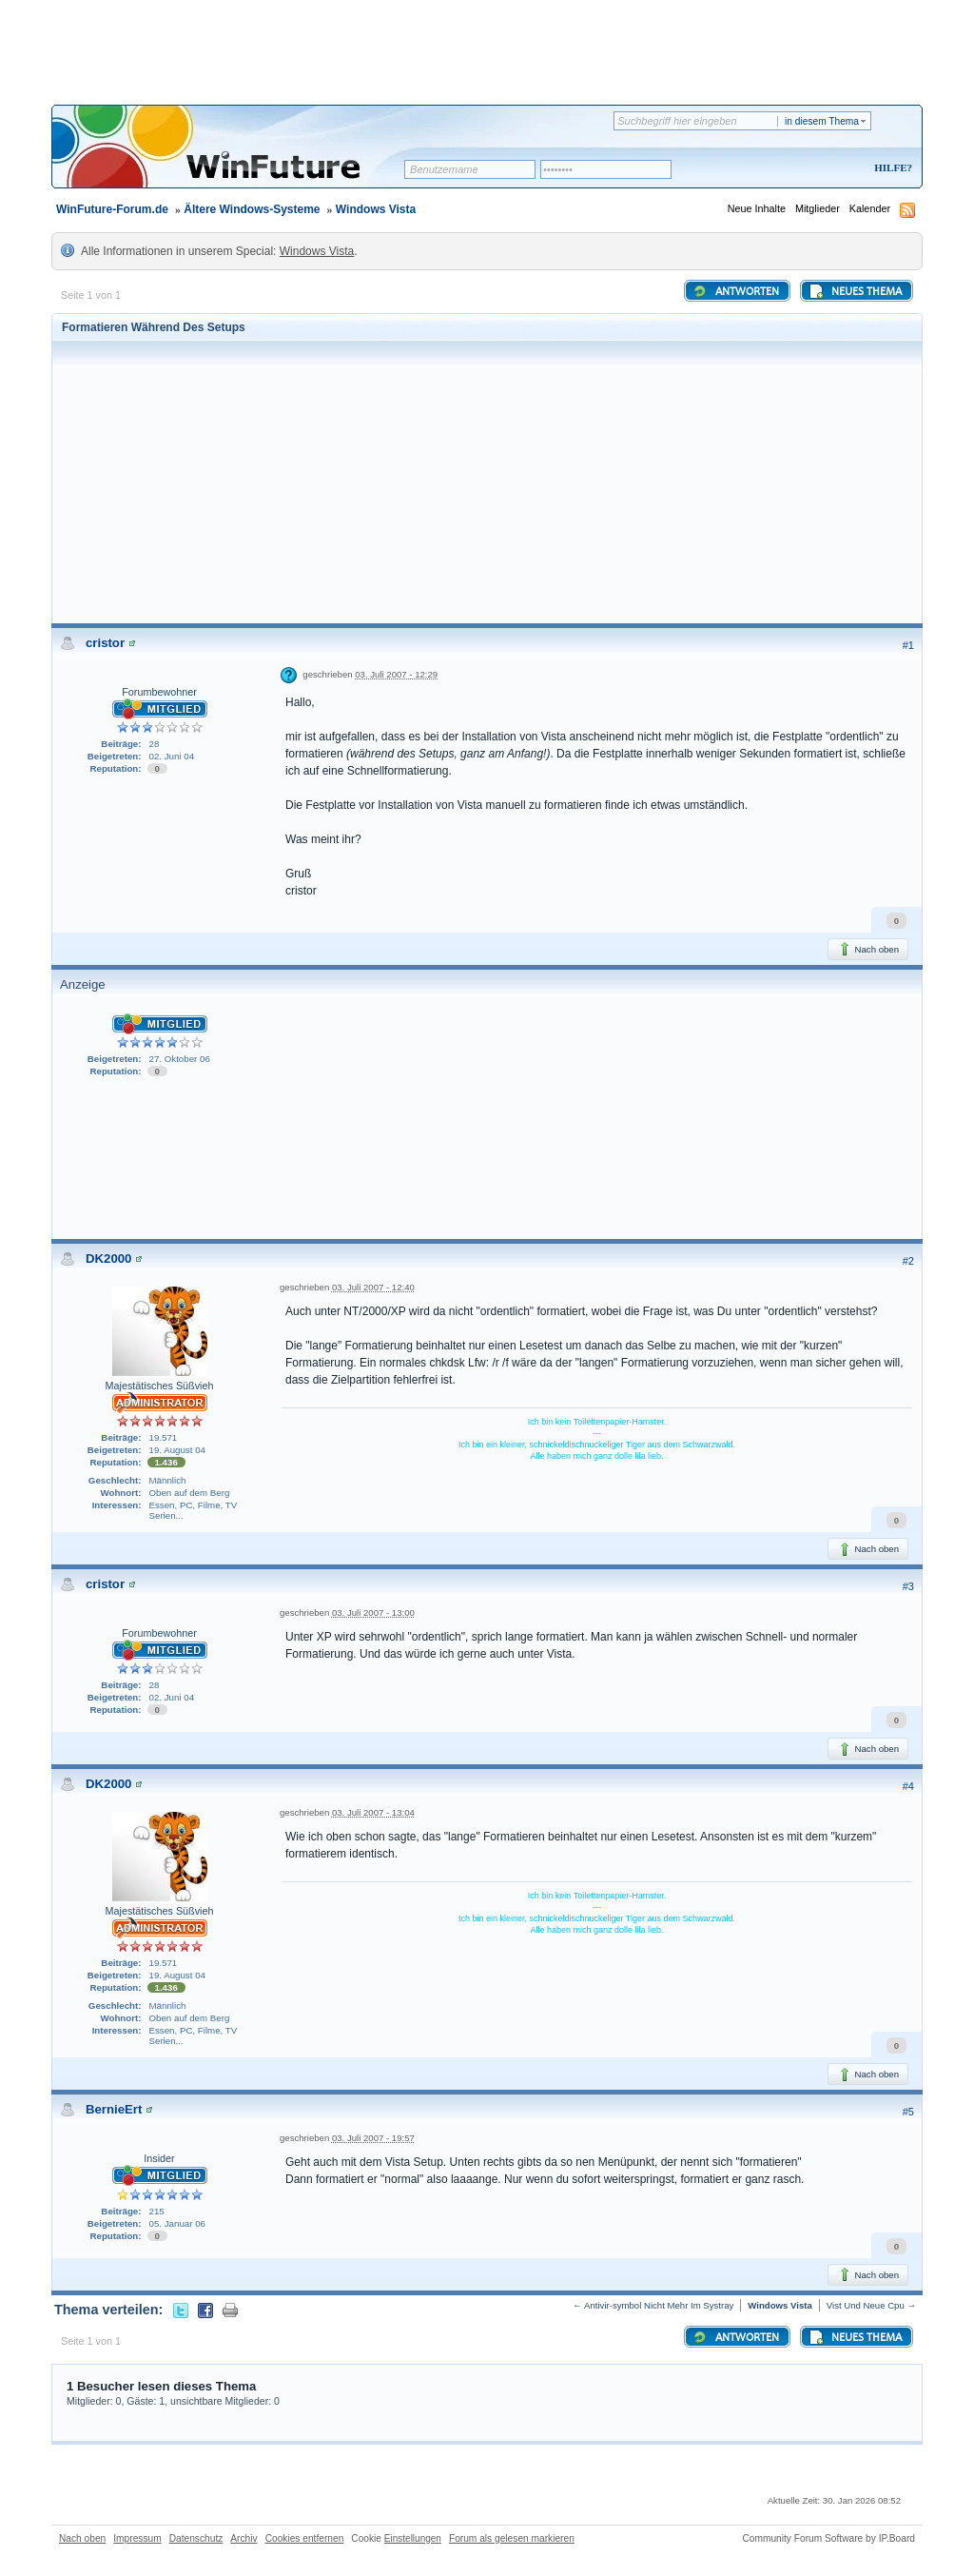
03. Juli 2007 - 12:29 (396, 674)
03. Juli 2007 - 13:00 (373, 1612)
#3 (908, 1586)
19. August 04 (177, 1450)
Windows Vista (376, 209)
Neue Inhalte (757, 208)
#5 (908, 2111)
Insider (159, 2158)
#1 (908, 645)
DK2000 (108, 1258)
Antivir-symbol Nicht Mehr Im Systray (658, 2305)
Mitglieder (817, 208)
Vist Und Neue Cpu (866, 2305)
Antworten (735, 291)
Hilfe (890, 167)
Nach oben (868, 948)
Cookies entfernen (304, 2538)
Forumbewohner (159, 692)
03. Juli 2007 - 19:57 (373, 2138)
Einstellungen (412, 2538)
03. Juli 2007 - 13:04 (373, 1812)
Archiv (243, 2538)
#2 (908, 1261)
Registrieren (814, 169)
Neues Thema (855, 291)
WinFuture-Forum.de (112, 209)
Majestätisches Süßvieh (159, 1385)
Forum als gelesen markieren (512, 2538)
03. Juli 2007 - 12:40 (373, 1287)
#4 (908, 1786)
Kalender (869, 208)
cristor (105, 643)
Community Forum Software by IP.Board (828, 2538)
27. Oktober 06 (179, 1058)
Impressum (137, 2538)
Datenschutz (196, 2538)
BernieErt (114, 2109)
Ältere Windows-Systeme (252, 209)
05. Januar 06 (177, 2223)
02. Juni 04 (172, 756)
